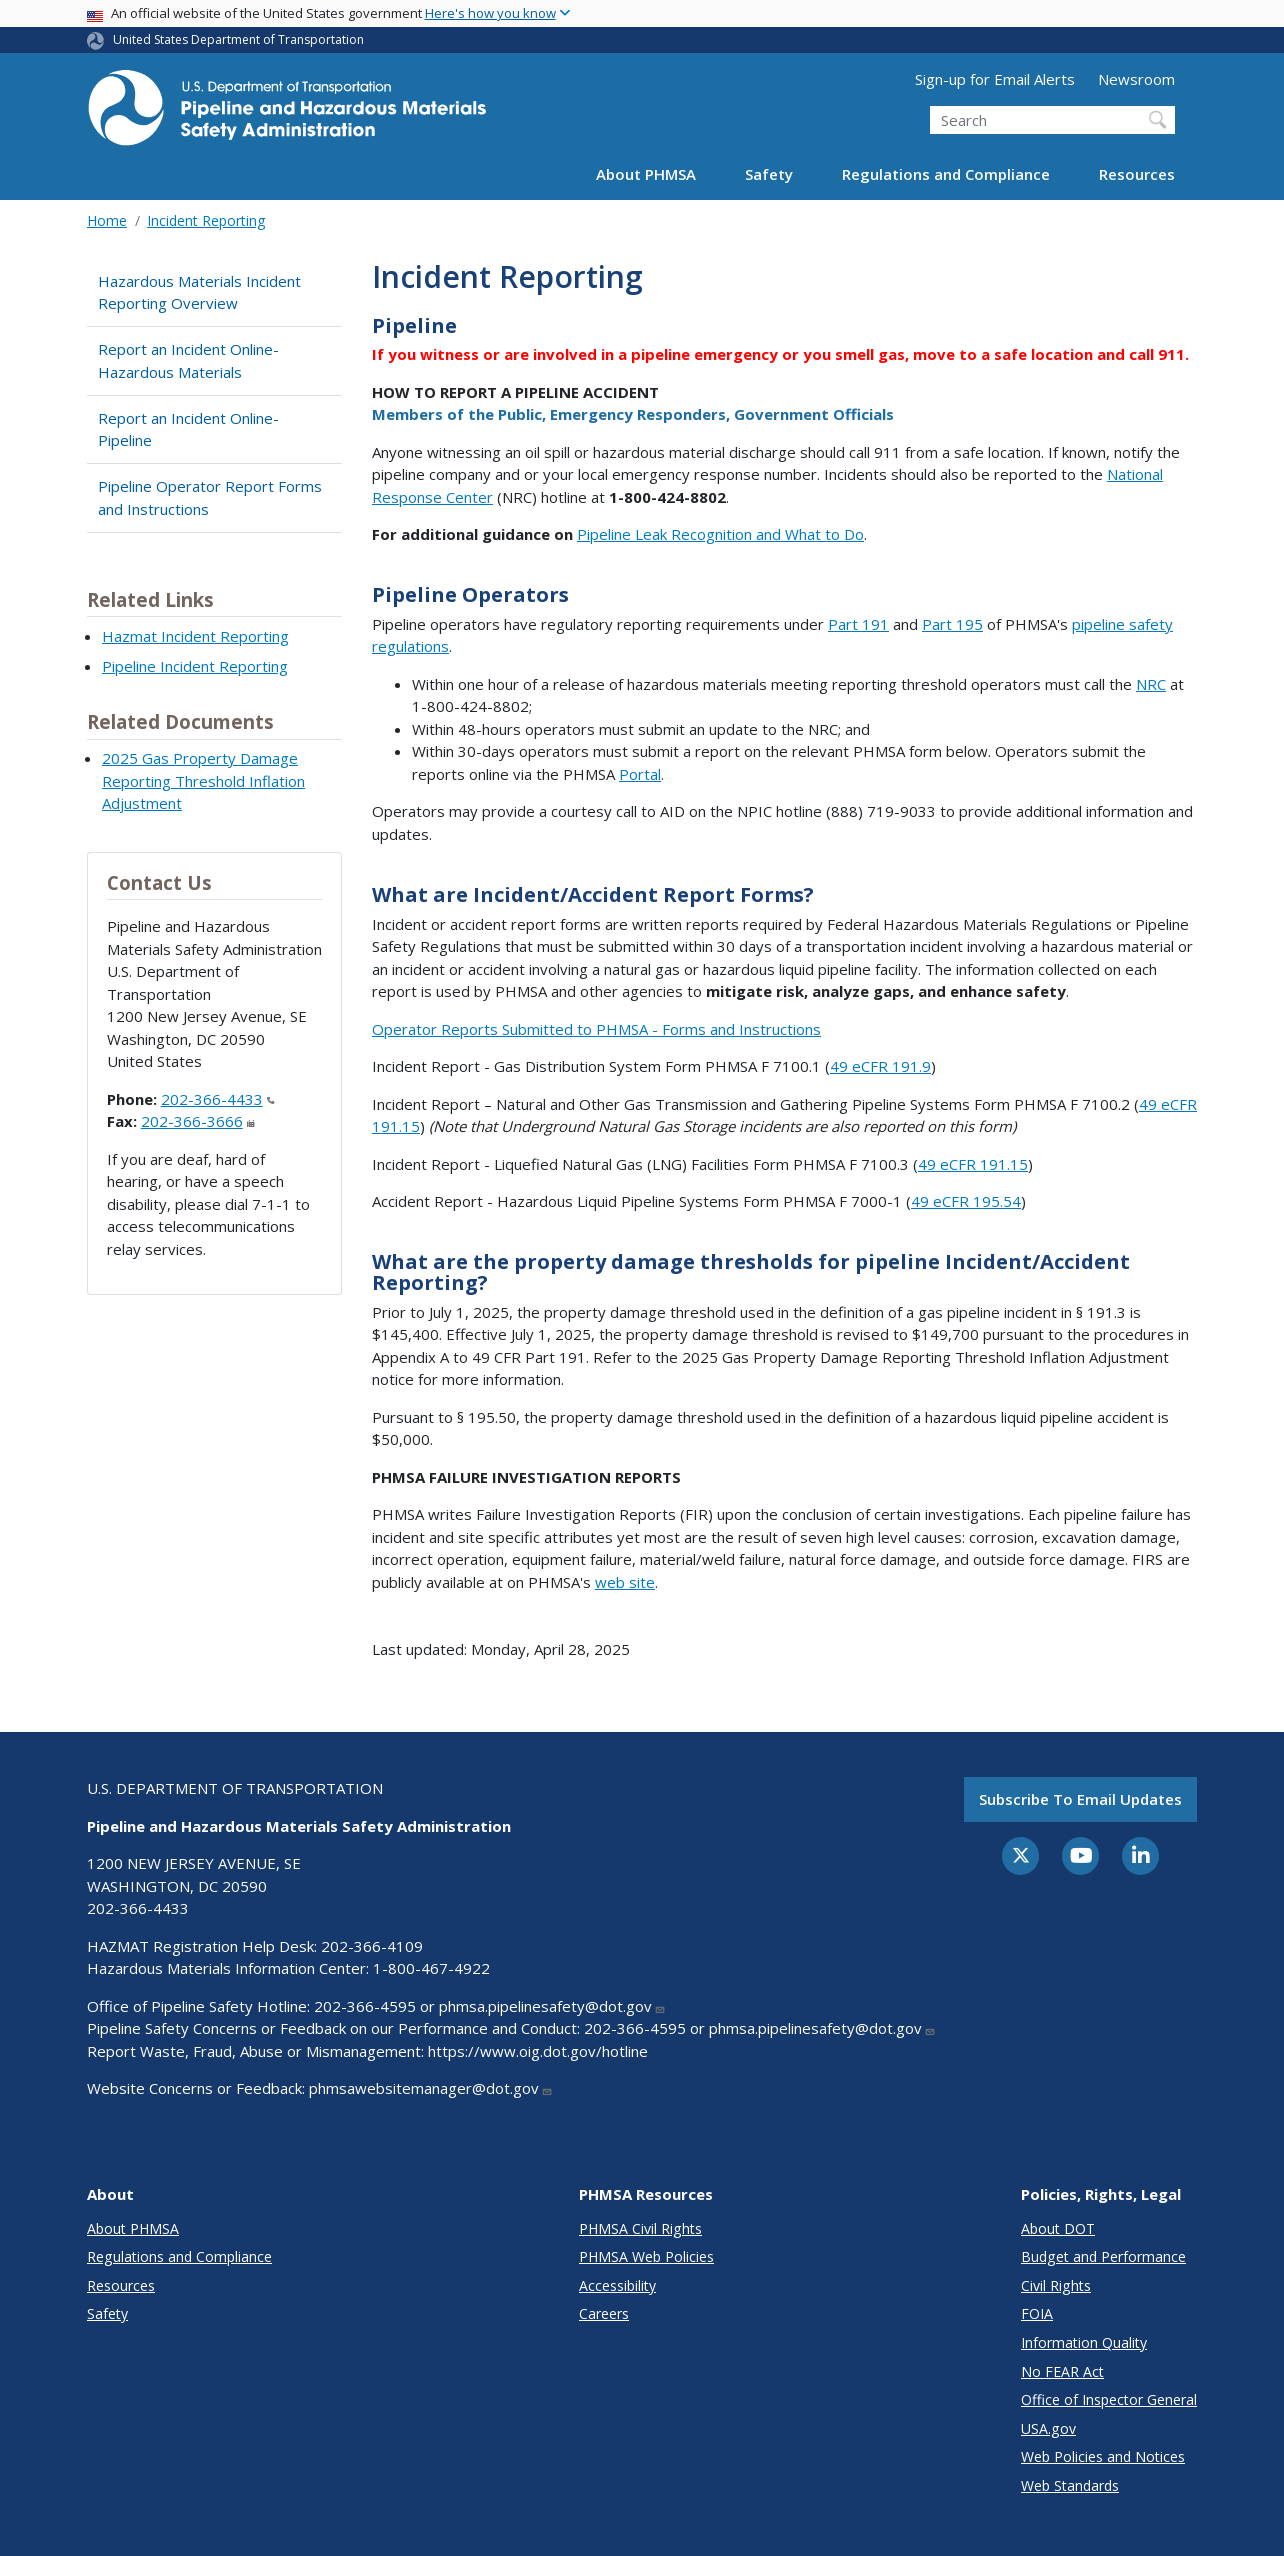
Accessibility (617, 2285)
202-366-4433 (218, 1099)
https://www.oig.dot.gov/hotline (538, 2051)
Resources (1137, 174)
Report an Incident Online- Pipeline (188, 429)
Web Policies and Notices (1103, 2456)
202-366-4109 (372, 1946)
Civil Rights (1056, 2285)
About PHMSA (646, 174)
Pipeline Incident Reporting (195, 666)
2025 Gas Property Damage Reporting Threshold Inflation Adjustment (203, 780)
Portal (640, 774)
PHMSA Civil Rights (640, 2228)
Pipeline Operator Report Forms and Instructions (210, 497)
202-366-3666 (198, 1121)
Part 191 (858, 624)
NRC (1151, 684)
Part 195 (952, 624)
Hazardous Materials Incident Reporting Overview (199, 292)
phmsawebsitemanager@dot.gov (431, 2088)
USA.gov (1048, 2428)
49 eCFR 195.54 (966, 1201)
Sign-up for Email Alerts (995, 79)
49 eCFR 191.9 (880, 1066)
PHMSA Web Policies (646, 2256)
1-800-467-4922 (431, 1968)
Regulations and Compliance (946, 174)
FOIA (1037, 2313)
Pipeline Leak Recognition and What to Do (720, 534)
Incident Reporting (206, 220)
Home (107, 220)
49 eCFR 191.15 (973, 1164)
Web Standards (1070, 2485)
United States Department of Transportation (238, 39)
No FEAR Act (1062, 2371)
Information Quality (1084, 2342)
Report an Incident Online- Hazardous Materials (188, 360)
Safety (769, 174)
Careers (604, 2313)
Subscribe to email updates (1080, 1799)
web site (625, 1582)
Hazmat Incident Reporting (195, 636)
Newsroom (1136, 79)
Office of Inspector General (1109, 2399)
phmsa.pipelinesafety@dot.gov (552, 2006)
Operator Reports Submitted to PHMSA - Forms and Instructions (596, 1029)
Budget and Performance (1103, 2256)
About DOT (1058, 2228)
